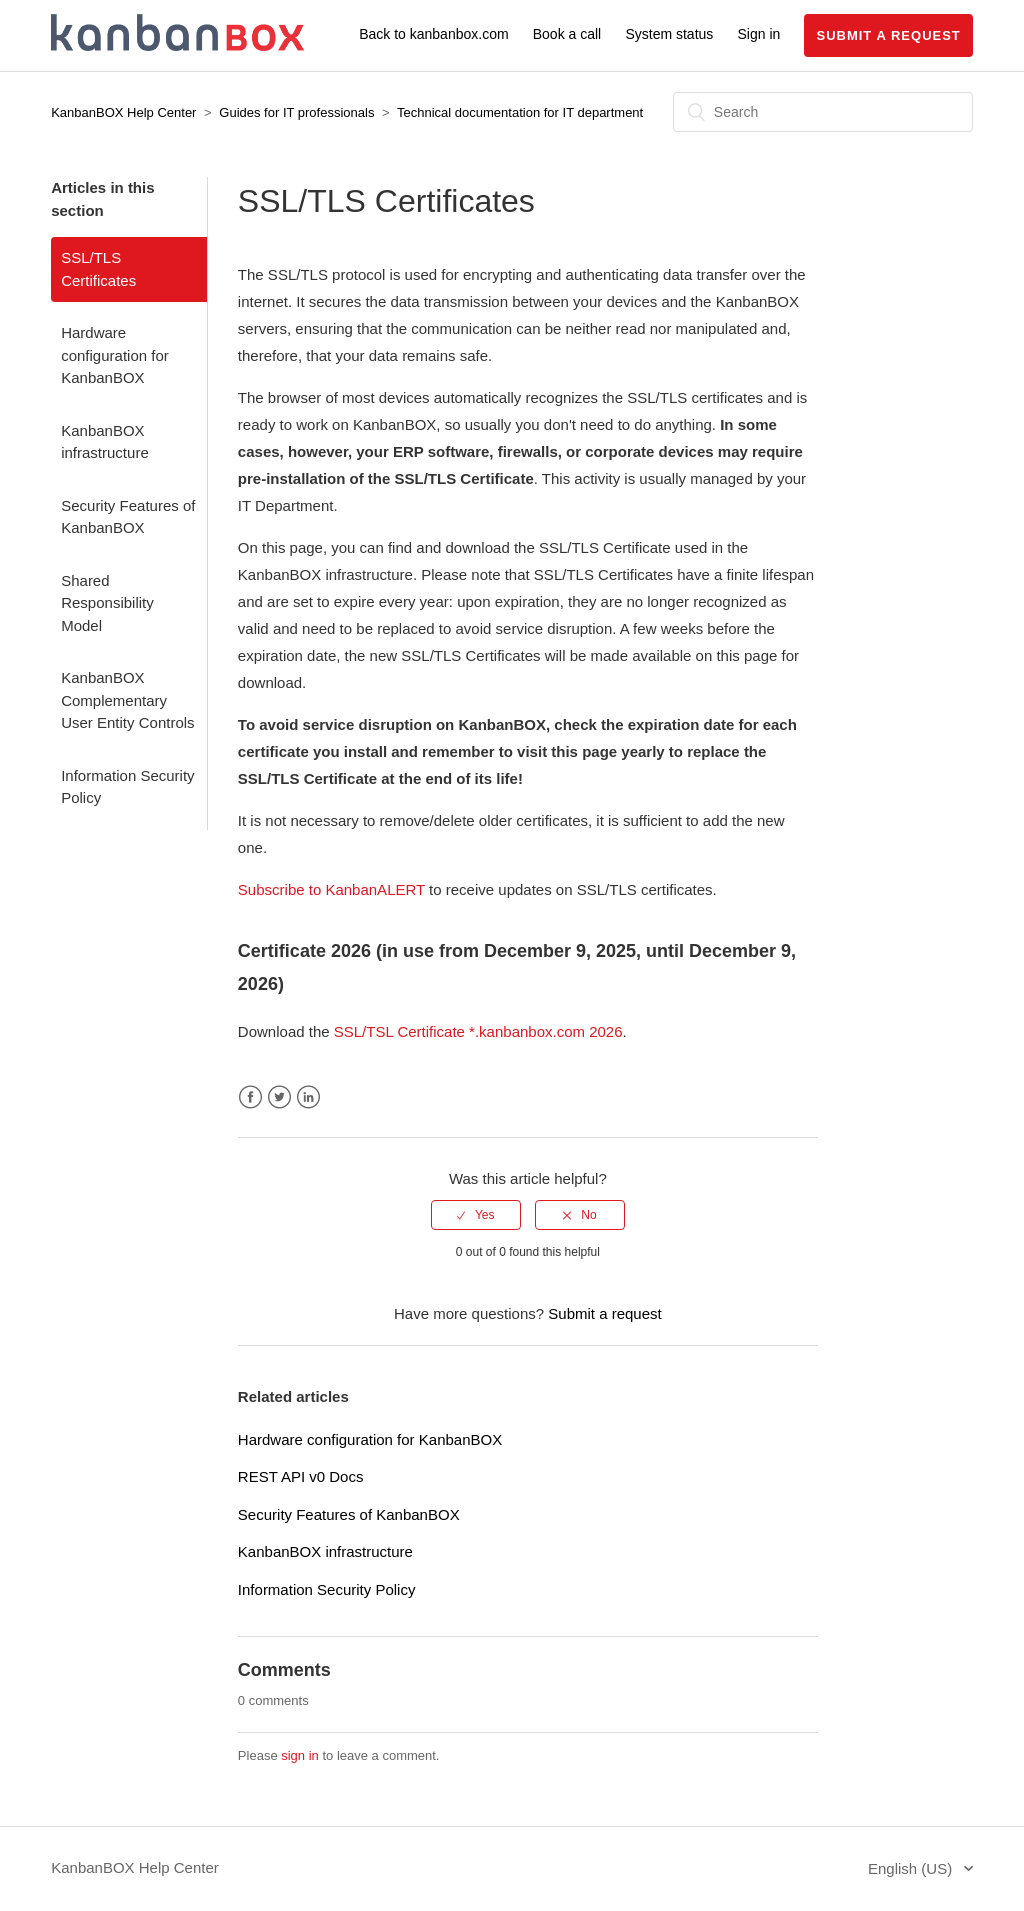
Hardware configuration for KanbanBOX (115, 355)
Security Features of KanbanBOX (128, 517)
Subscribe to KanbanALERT (331, 889)
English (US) (912, 1868)
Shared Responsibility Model (107, 603)
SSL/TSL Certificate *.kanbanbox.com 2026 (478, 1031)
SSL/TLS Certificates (98, 269)
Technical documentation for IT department (520, 112)
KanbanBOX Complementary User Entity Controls (127, 700)
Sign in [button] (759, 34)
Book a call (567, 34)
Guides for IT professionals (296, 112)
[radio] (476, 1215)
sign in (300, 1755)
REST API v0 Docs (301, 1476)
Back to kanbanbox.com (433, 34)
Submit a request (888, 35)
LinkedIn (308, 1097)
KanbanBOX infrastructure (105, 442)
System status (669, 34)
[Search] (823, 112)
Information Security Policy (127, 787)
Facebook (250, 1097)
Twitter (279, 1097)
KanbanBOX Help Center (123, 112)
